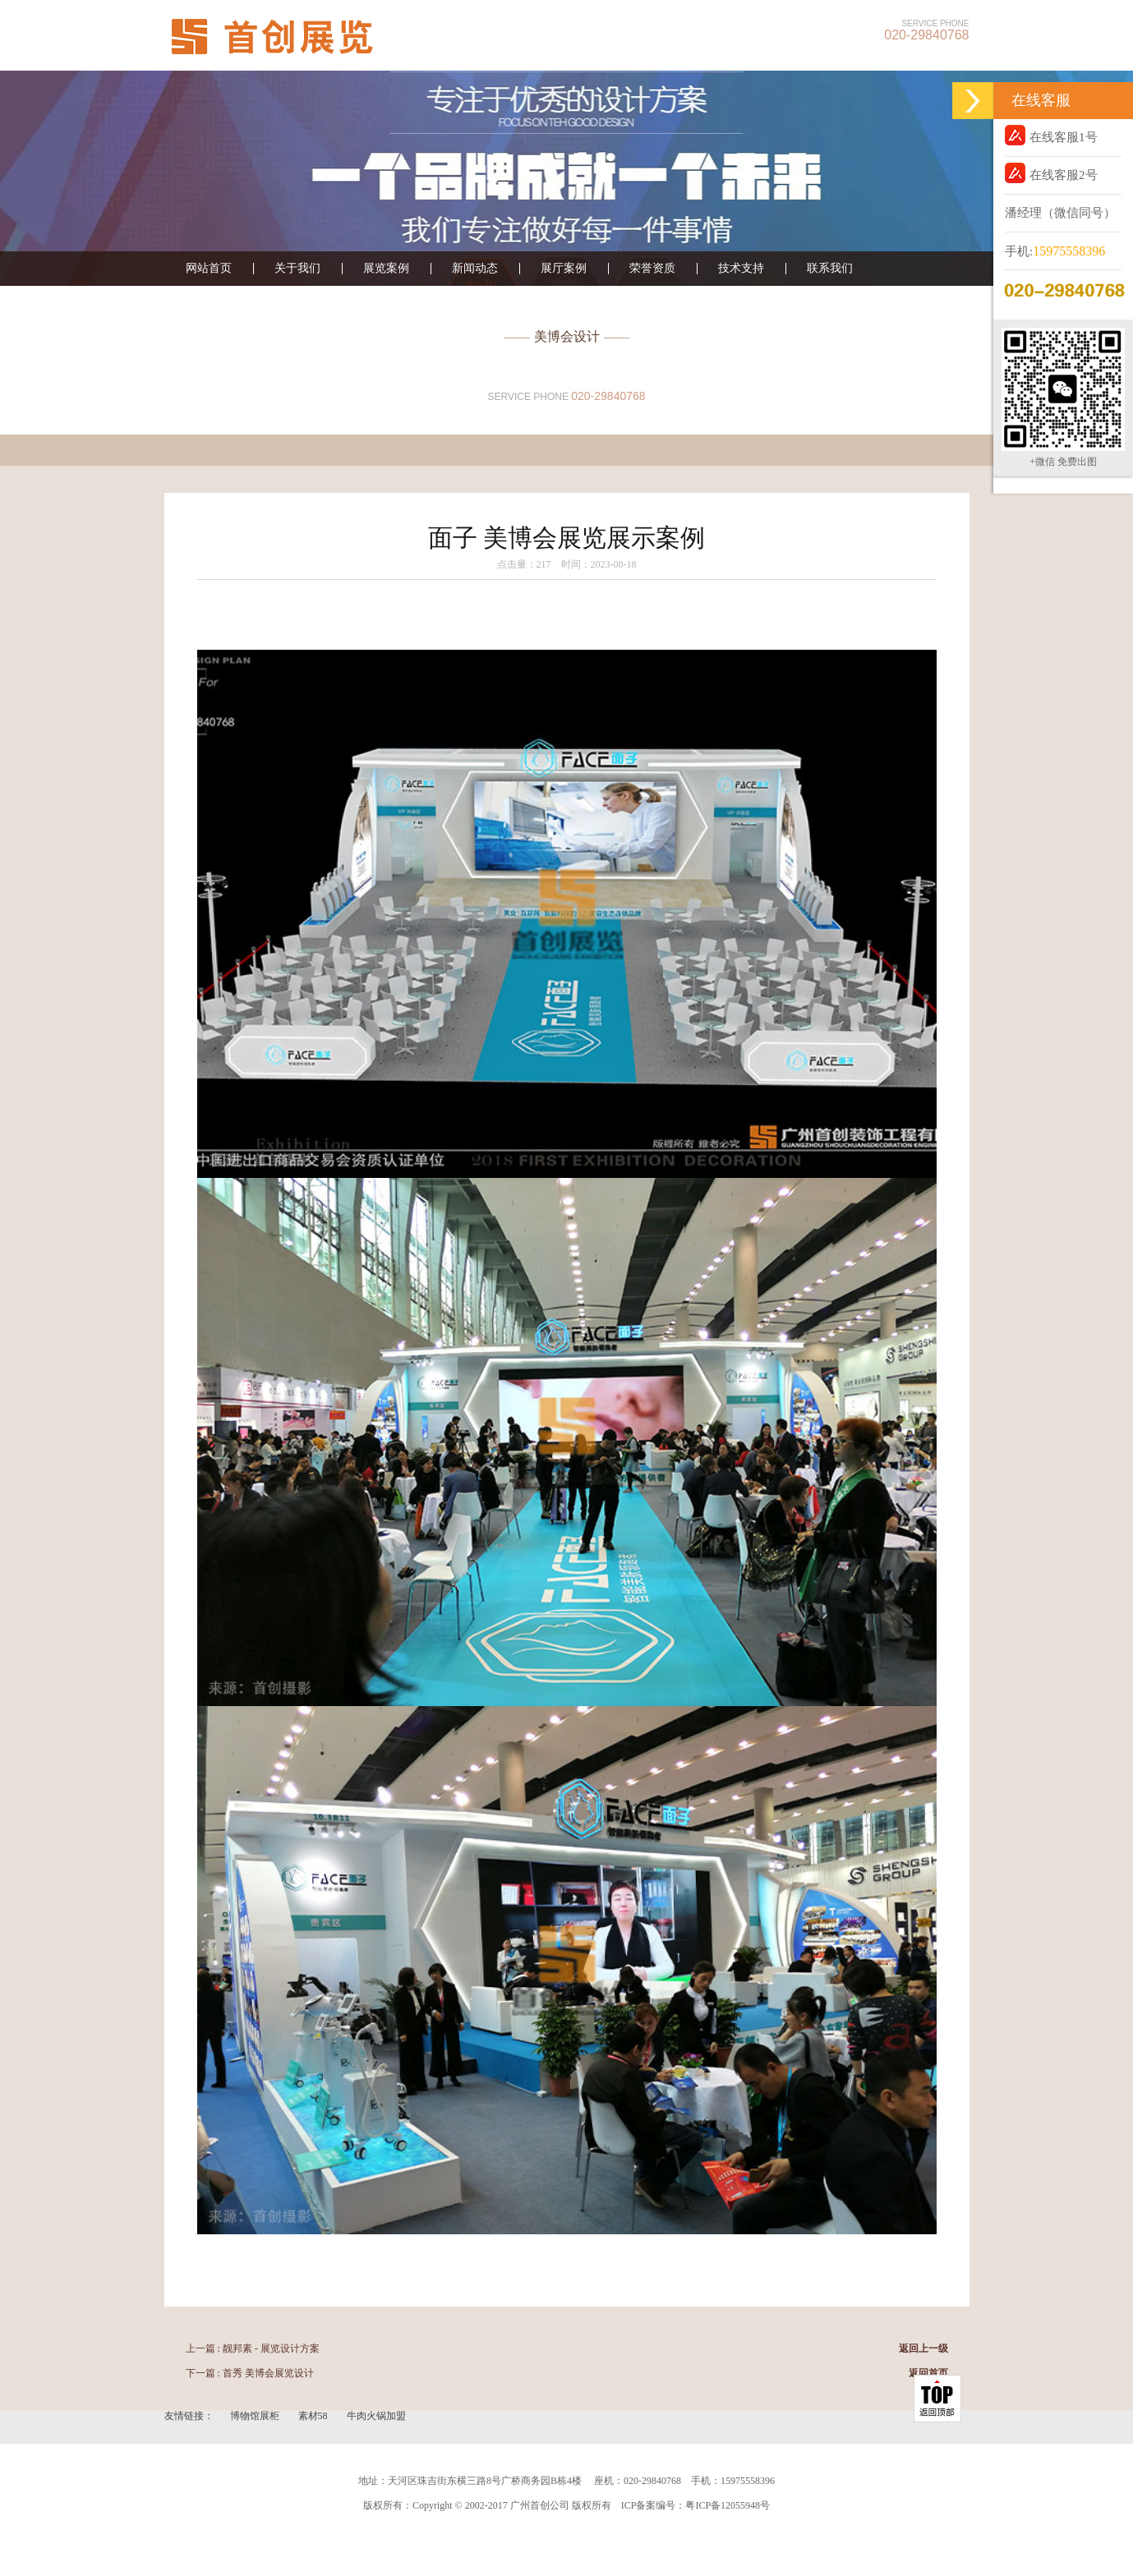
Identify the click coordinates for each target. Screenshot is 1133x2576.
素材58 (314, 2416)
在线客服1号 (1051, 135)
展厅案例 (564, 268)
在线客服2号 (1051, 173)
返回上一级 (923, 2348)
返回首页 (928, 2373)
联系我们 (830, 268)
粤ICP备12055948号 (727, 2505)
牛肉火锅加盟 (376, 2416)
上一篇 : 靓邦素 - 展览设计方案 (253, 2348)
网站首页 (209, 268)
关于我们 (297, 268)
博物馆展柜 (256, 2416)
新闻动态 (475, 268)
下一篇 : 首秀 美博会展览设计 (250, 2373)
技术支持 (741, 268)
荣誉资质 (652, 268)
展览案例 (386, 268)
